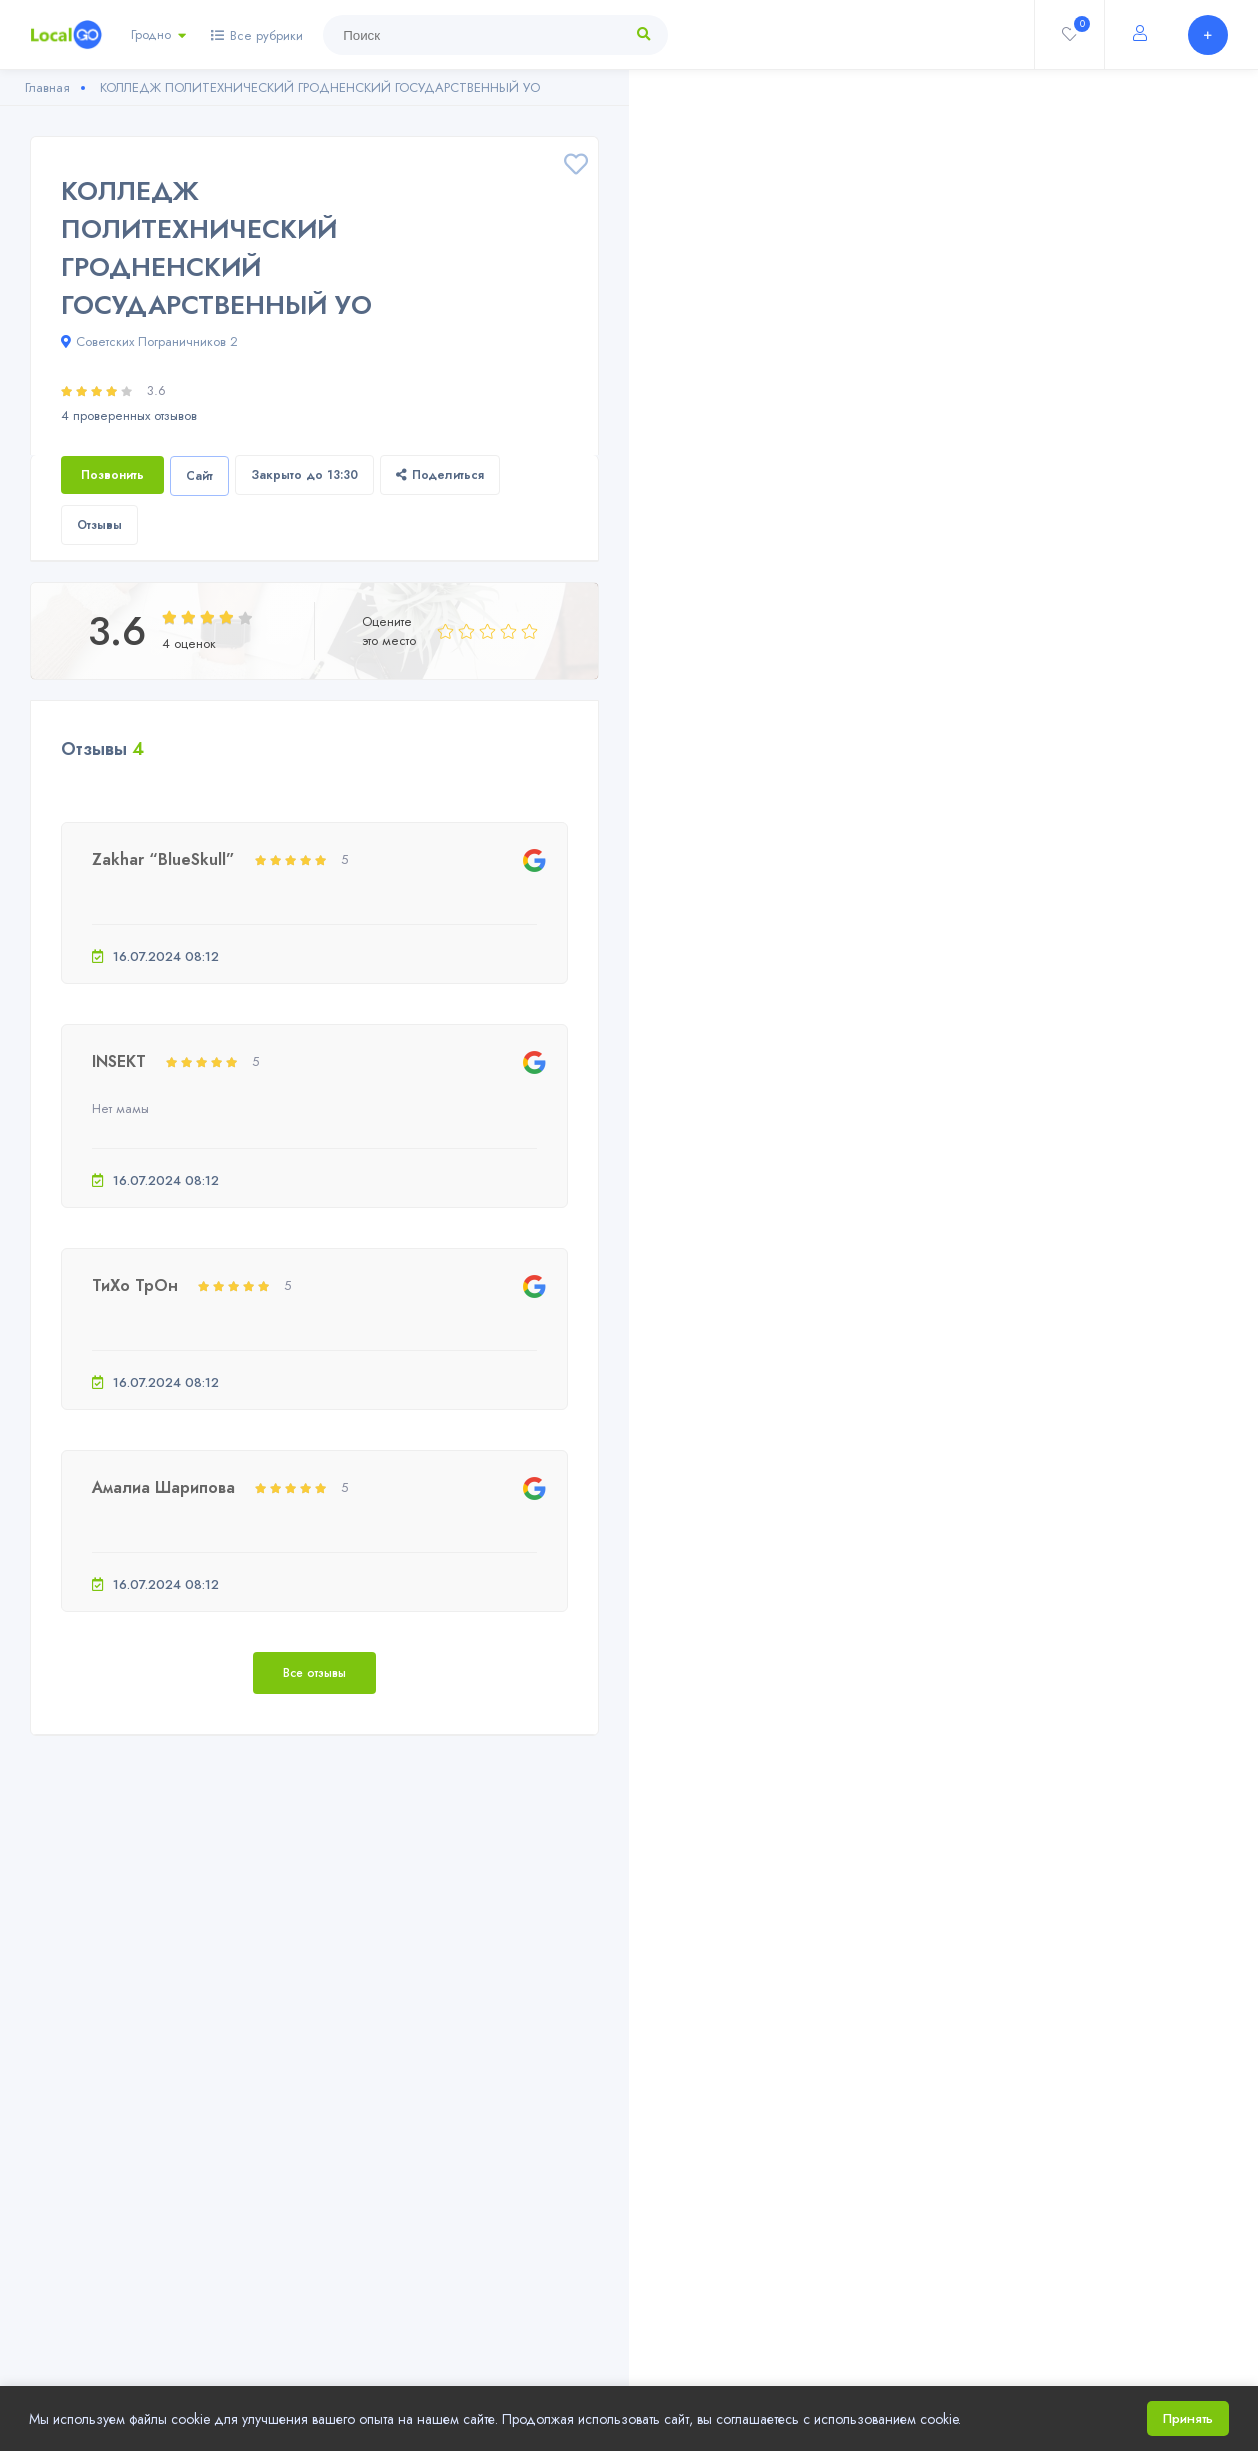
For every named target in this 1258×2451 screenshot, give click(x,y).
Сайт (199, 476)
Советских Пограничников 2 (149, 341)
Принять (1188, 2418)
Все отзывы (314, 1673)
